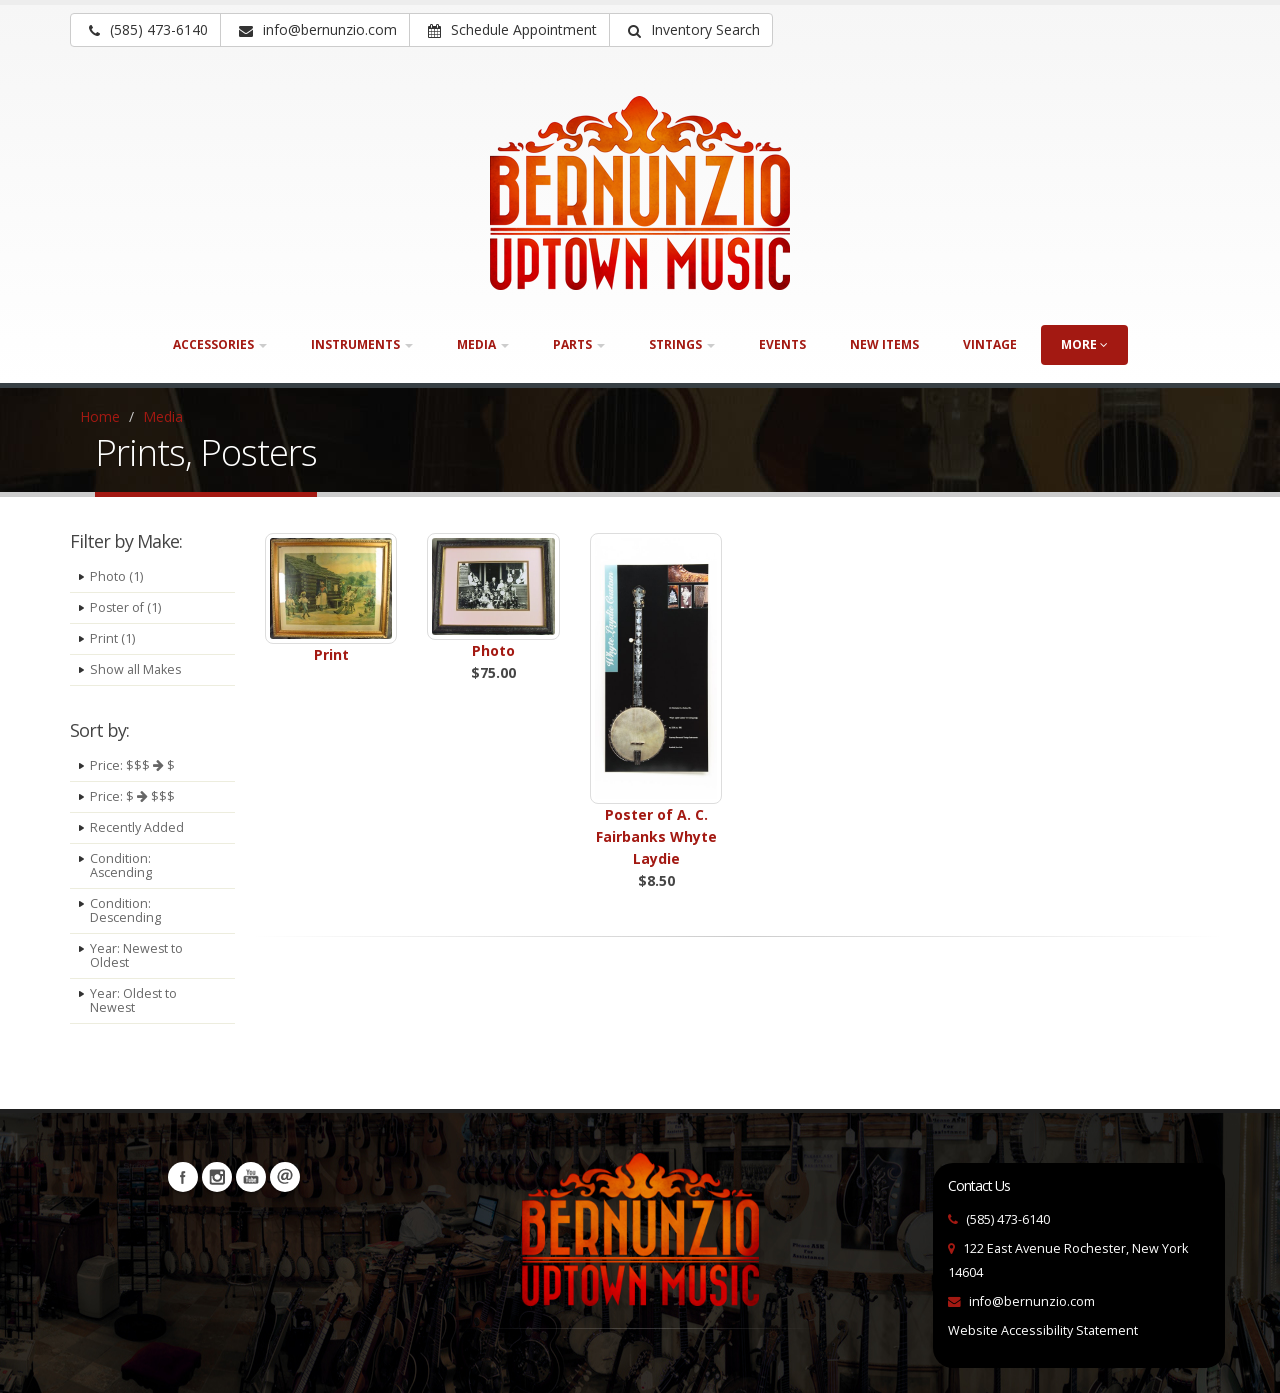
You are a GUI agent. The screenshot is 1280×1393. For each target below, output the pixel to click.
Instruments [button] (362, 344)
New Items (884, 344)
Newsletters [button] (285, 1177)
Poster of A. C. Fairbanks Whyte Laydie (656, 836)
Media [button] (483, 344)
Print (331, 654)
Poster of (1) (126, 607)
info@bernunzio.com (1032, 1301)
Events (782, 344)
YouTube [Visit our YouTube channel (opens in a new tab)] (251, 1177)
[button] (691, 30)
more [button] (1084, 344)
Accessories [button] (220, 344)
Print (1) (112, 638)
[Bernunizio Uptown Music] (640, 193)
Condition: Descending (126, 910)
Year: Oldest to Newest (134, 1000)
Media (163, 416)
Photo (493, 650)
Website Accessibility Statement (1043, 1330)
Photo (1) (116, 576)
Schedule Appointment (512, 29)
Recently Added (137, 827)
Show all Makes (136, 669)
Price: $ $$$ (132, 796)
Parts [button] (579, 344)
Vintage (990, 344)
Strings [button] (682, 344)
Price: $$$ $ (132, 765)
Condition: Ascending (121, 865)
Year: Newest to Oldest (137, 955)
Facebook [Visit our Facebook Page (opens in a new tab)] (183, 1177)
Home (100, 416)
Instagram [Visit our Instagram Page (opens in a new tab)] (217, 1177)
